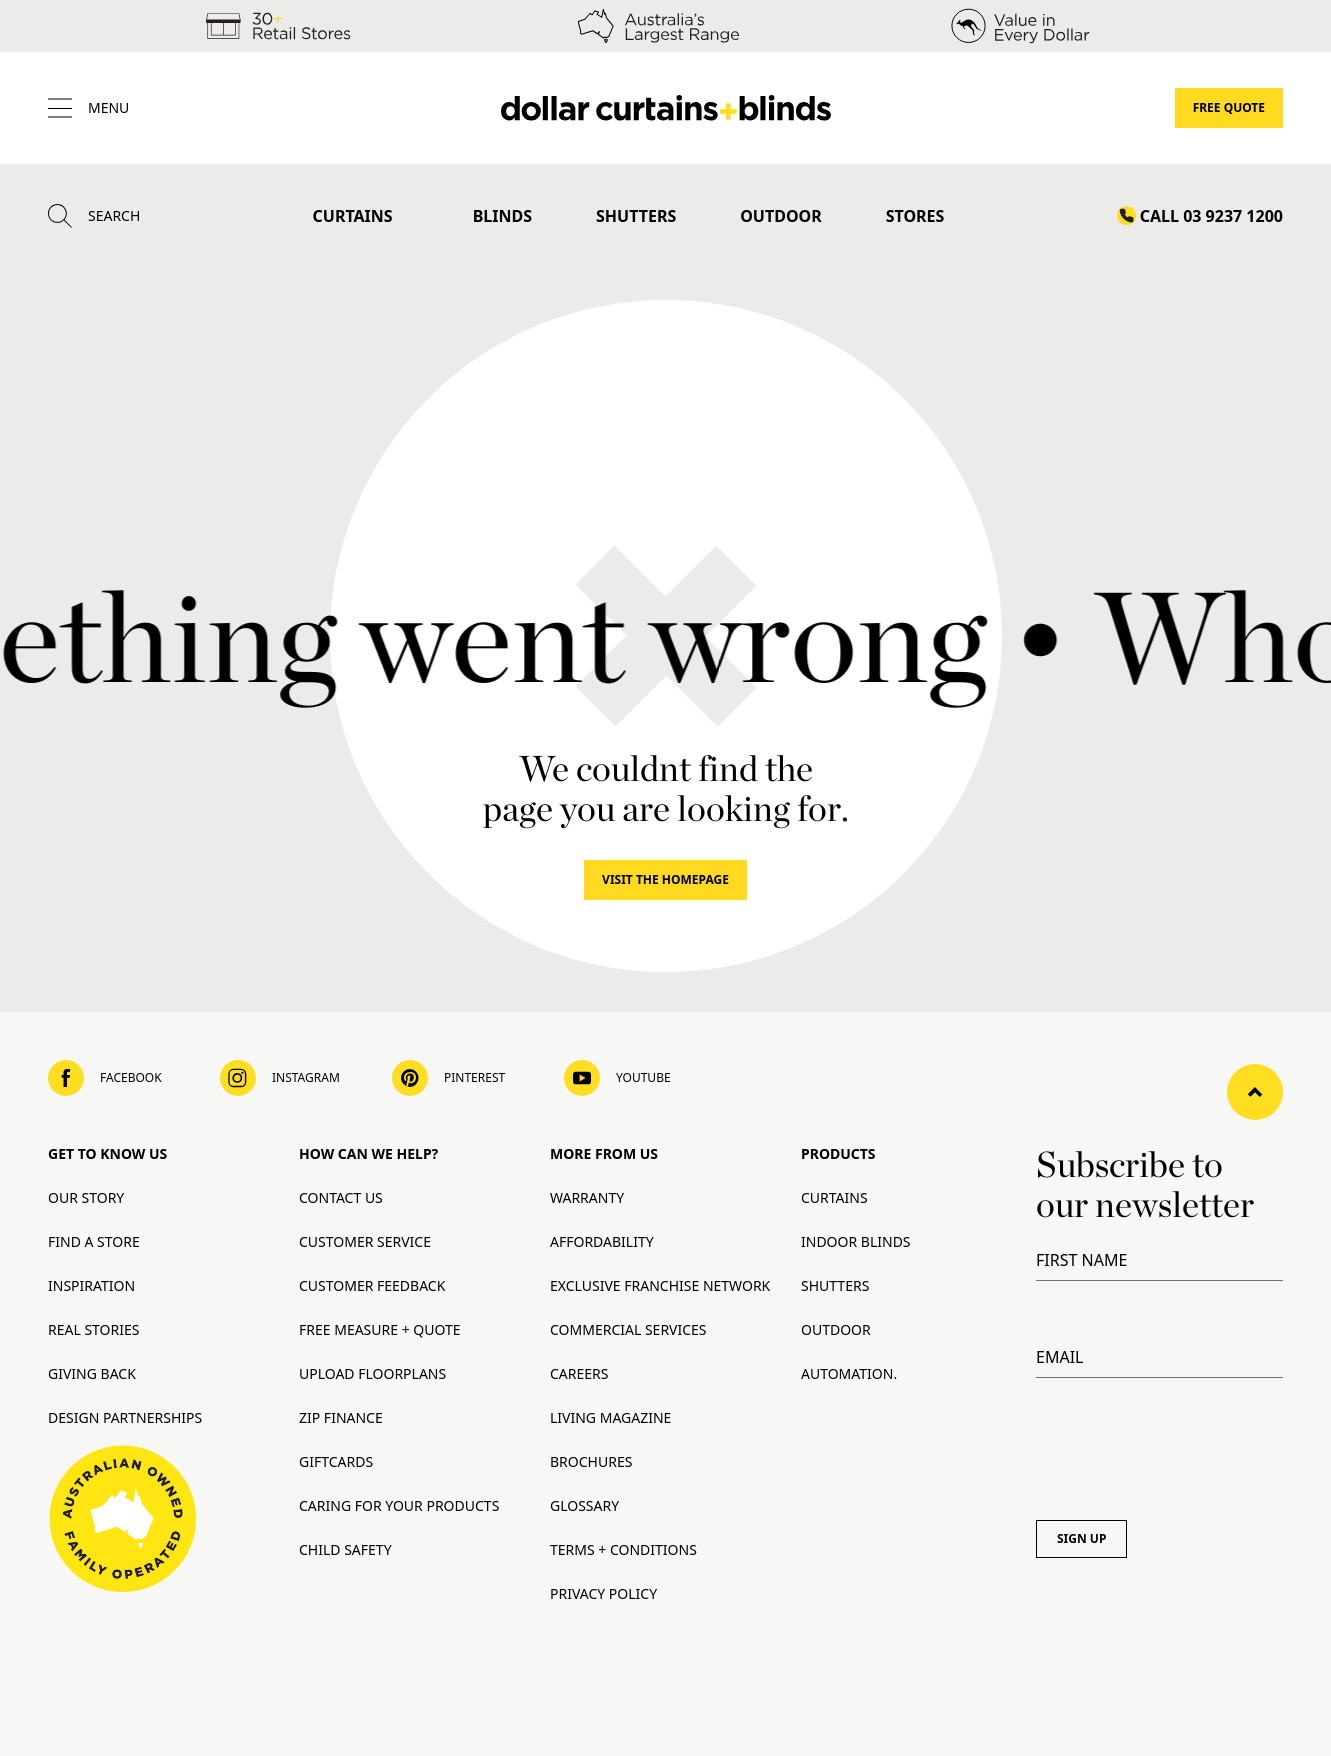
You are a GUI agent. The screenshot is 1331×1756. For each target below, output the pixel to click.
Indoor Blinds (856, 1241)
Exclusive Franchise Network (660, 1285)
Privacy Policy (603, 1593)
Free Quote (1229, 107)
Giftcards (336, 1461)
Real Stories (93, 1329)
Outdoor (781, 216)
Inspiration (91, 1285)
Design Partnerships (125, 1417)
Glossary (584, 1505)
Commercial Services (628, 1329)
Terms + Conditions (623, 1549)
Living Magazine (610, 1417)
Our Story (86, 1197)
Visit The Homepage (665, 879)
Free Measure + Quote (380, 1329)
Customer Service (365, 1241)
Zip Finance (341, 1417)
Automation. (849, 1373)
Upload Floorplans (372, 1373)
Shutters (636, 216)
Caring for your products (399, 1505)
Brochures (591, 1461)
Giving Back (92, 1373)
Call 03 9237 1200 (1211, 216)
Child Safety (345, 1549)
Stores (915, 216)
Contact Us (341, 1197)
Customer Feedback (372, 1285)
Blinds (502, 216)
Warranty (587, 1197)
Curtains (353, 216)
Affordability (602, 1241)
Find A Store (94, 1241)
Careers (579, 1373)
